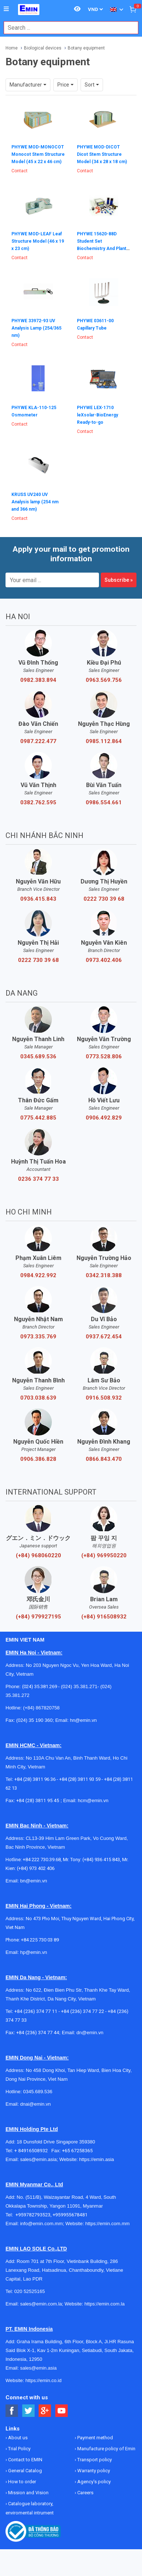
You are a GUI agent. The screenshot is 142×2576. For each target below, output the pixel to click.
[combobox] (67, 27)
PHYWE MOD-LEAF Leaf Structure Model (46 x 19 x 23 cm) (37, 241)
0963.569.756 (104, 680)
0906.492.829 (104, 1117)
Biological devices (42, 48)
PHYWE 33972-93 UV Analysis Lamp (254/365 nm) (36, 328)
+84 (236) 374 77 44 (37, 2032)
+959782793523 (32, 2214)
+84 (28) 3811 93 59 (79, 1779)
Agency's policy (93, 2481)
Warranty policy (93, 2470)
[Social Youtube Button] (61, 2410)
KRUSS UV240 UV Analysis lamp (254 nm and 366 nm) (34, 502)
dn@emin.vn (90, 2032)
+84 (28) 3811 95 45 (37, 1800)
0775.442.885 (38, 1117)
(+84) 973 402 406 (35, 1868)
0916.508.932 (104, 1397)
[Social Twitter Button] (28, 2410)
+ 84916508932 (33, 2150)
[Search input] (67, 27)
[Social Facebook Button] (12, 2410)
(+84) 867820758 (41, 1707)
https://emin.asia (96, 2159)
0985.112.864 (104, 741)
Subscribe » (118, 580)
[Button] (6, 9)
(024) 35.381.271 (79, 1686)
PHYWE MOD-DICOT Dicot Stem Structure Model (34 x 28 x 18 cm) (102, 154)
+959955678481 (70, 2214)
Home (12, 48)
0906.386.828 (38, 1459)
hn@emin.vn (83, 1720)
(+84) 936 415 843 (101, 1859)
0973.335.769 (38, 1336)
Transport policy (94, 2459)
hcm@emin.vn (93, 1800)
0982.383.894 (38, 680)
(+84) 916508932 (104, 1616)
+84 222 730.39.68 (42, 1859)
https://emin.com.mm (107, 2223)
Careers (84, 2492)
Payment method (94, 2437)
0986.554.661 (104, 802)
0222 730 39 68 (104, 899)
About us (17, 2437)
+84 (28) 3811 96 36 (35, 1779)
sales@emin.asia (38, 2159)
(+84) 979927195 (38, 1616)
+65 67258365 (77, 2150)
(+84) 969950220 (104, 1555)
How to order (21, 2481)
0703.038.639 (38, 1397)
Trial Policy (19, 2448)
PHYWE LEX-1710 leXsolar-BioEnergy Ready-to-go (97, 415)
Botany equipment (86, 48)
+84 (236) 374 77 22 (82, 2011)
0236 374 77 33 (38, 1179)
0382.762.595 (38, 802)
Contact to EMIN (24, 2459)
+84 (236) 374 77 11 (35, 2011)
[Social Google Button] (45, 2410)
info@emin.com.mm (41, 2223)
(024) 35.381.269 (39, 1686)
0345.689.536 (38, 1056)
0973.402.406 (104, 960)
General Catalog (24, 2470)
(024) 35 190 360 (34, 1720)
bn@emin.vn (33, 1881)
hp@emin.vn (33, 1952)
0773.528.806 (104, 1056)
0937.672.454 (104, 1336)
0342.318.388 (104, 1275)
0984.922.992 (38, 1275)
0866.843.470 (104, 1459)
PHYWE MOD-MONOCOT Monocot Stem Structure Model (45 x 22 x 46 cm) (38, 154)
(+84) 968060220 (38, 1555)
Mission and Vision (28, 2492)
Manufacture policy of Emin (105, 2448)
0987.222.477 (38, 741)
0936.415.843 (38, 899)
